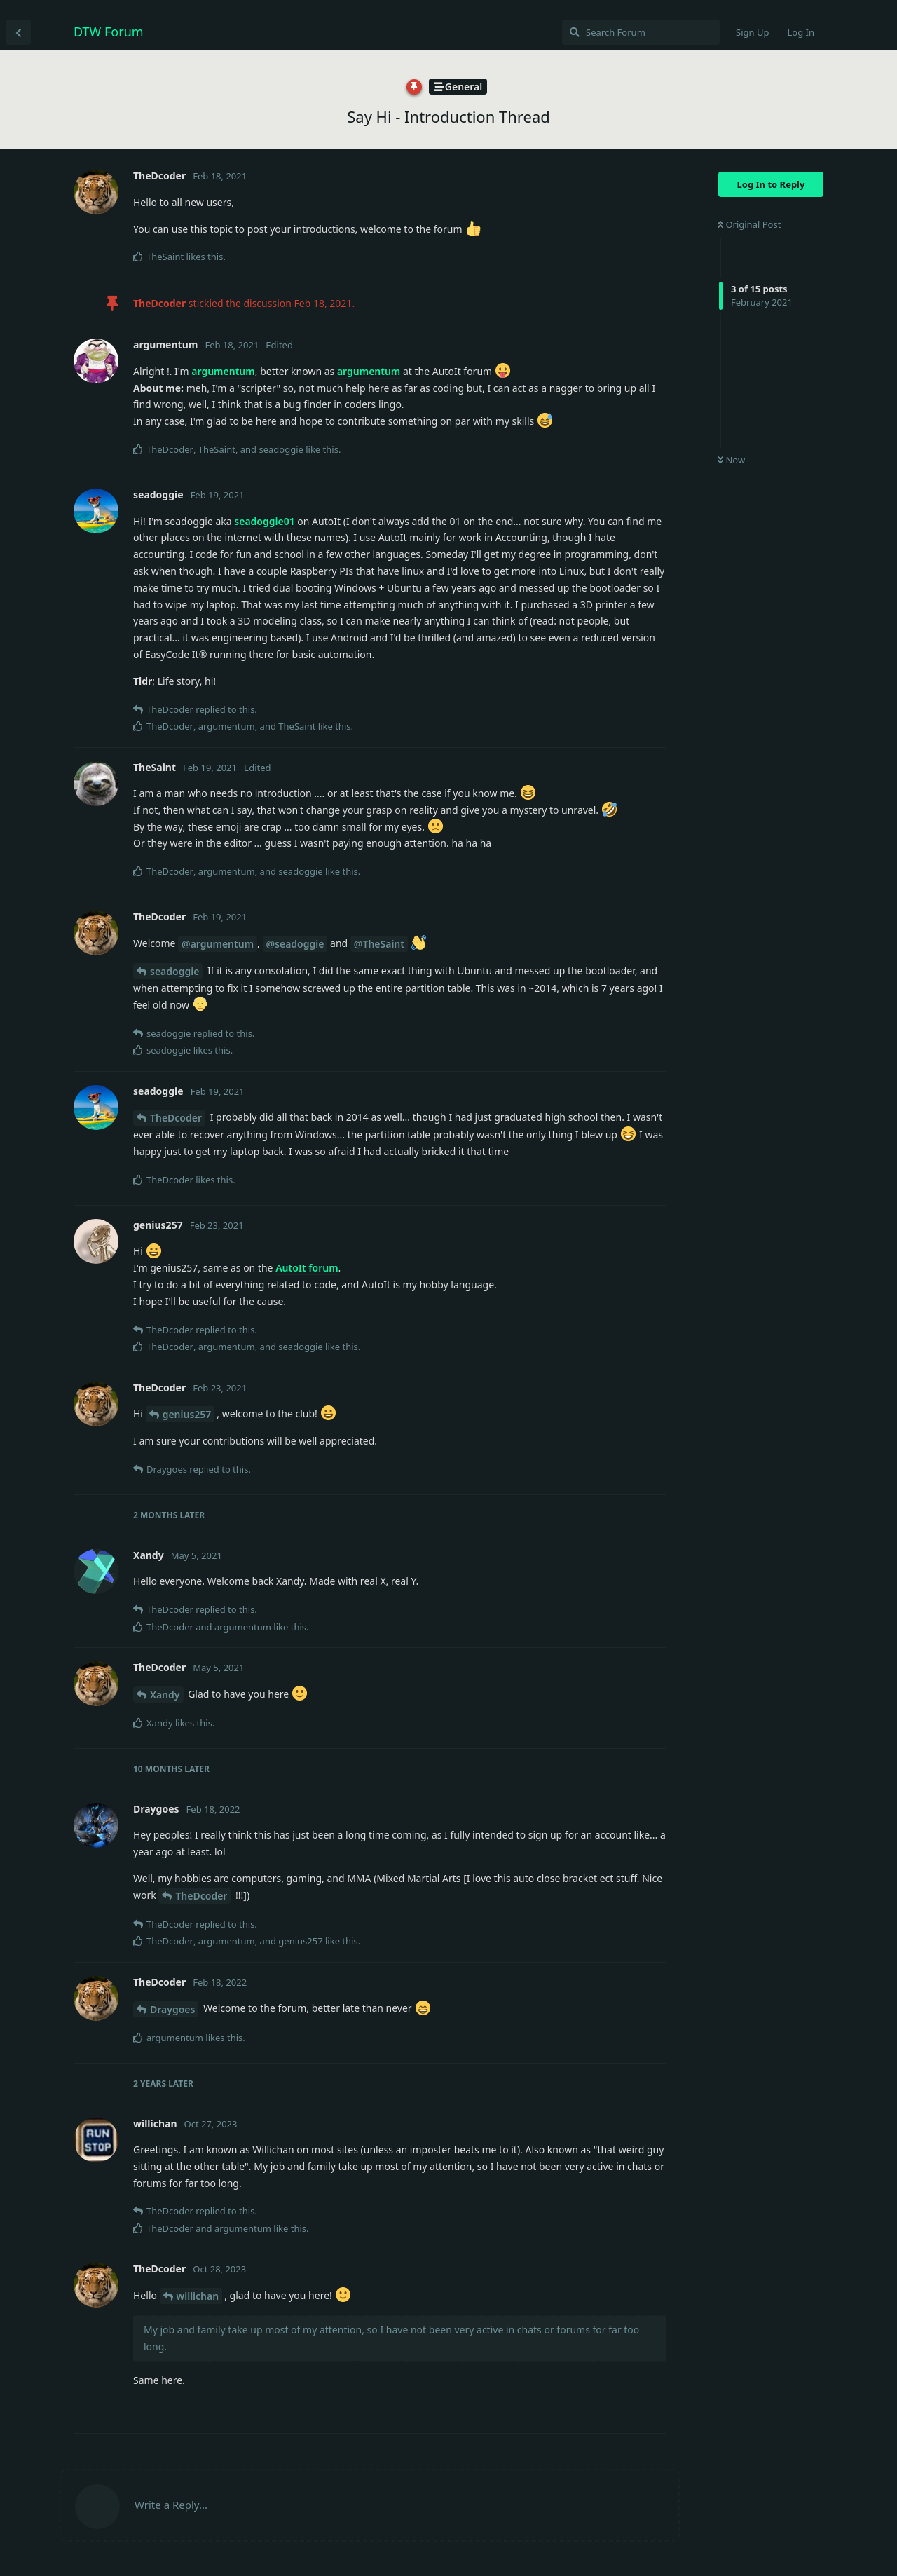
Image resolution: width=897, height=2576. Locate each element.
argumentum (222, 371)
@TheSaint (379, 943)
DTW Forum (109, 31)
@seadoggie (295, 943)
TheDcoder (176, 1117)
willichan (198, 2296)
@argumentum (218, 943)
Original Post (749, 224)
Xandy (165, 1694)
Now (731, 460)
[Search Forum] (641, 32)
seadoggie (174, 971)
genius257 (187, 1414)
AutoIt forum (306, 1267)
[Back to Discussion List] (18, 32)
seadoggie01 (264, 521)
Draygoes (172, 2009)
